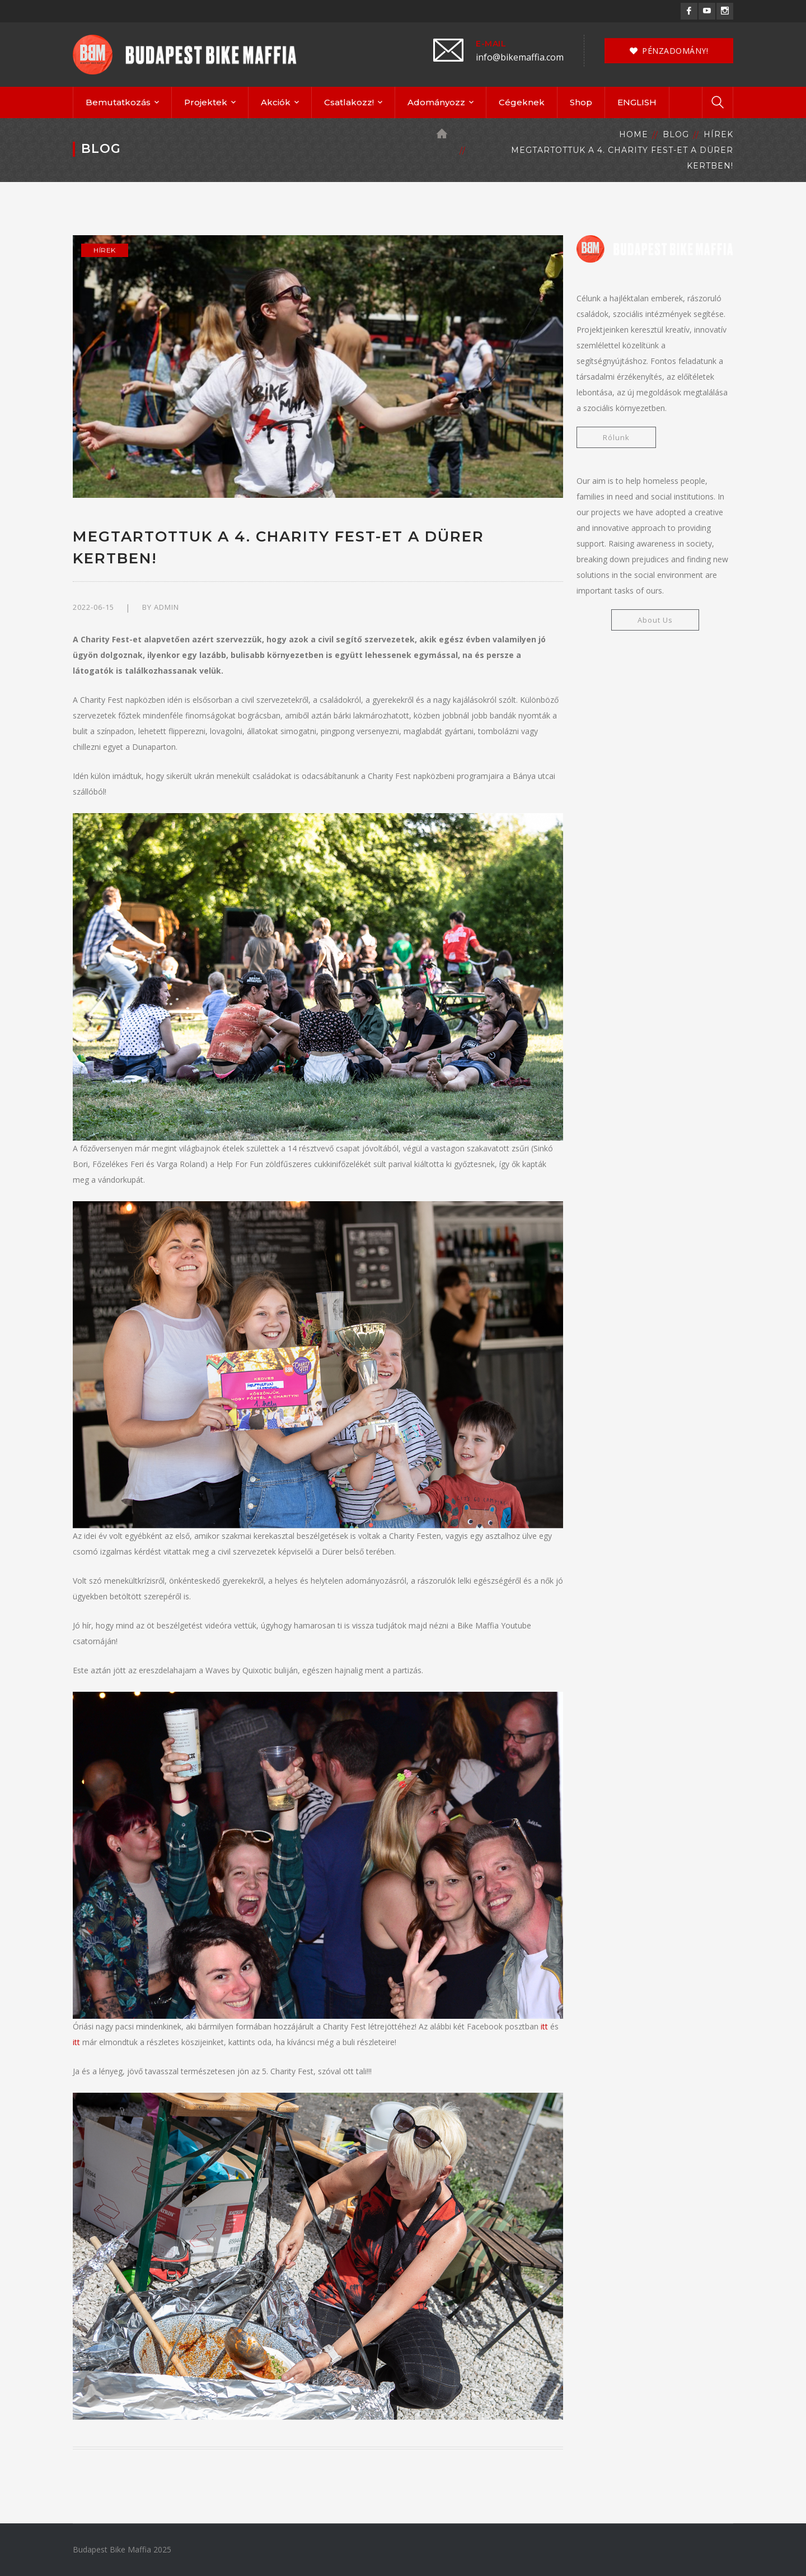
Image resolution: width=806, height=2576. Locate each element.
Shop (581, 102)
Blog (676, 134)
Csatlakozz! (349, 102)
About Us (655, 620)
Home (633, 134)
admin (166, 607)
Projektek (205, 102)
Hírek (718, 134)
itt (544, 2026)
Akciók (275, 102)
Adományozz (436, 102)
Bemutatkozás (118, 102)
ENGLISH (637, 102)
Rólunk (616, 437)
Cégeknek (522, 102)
